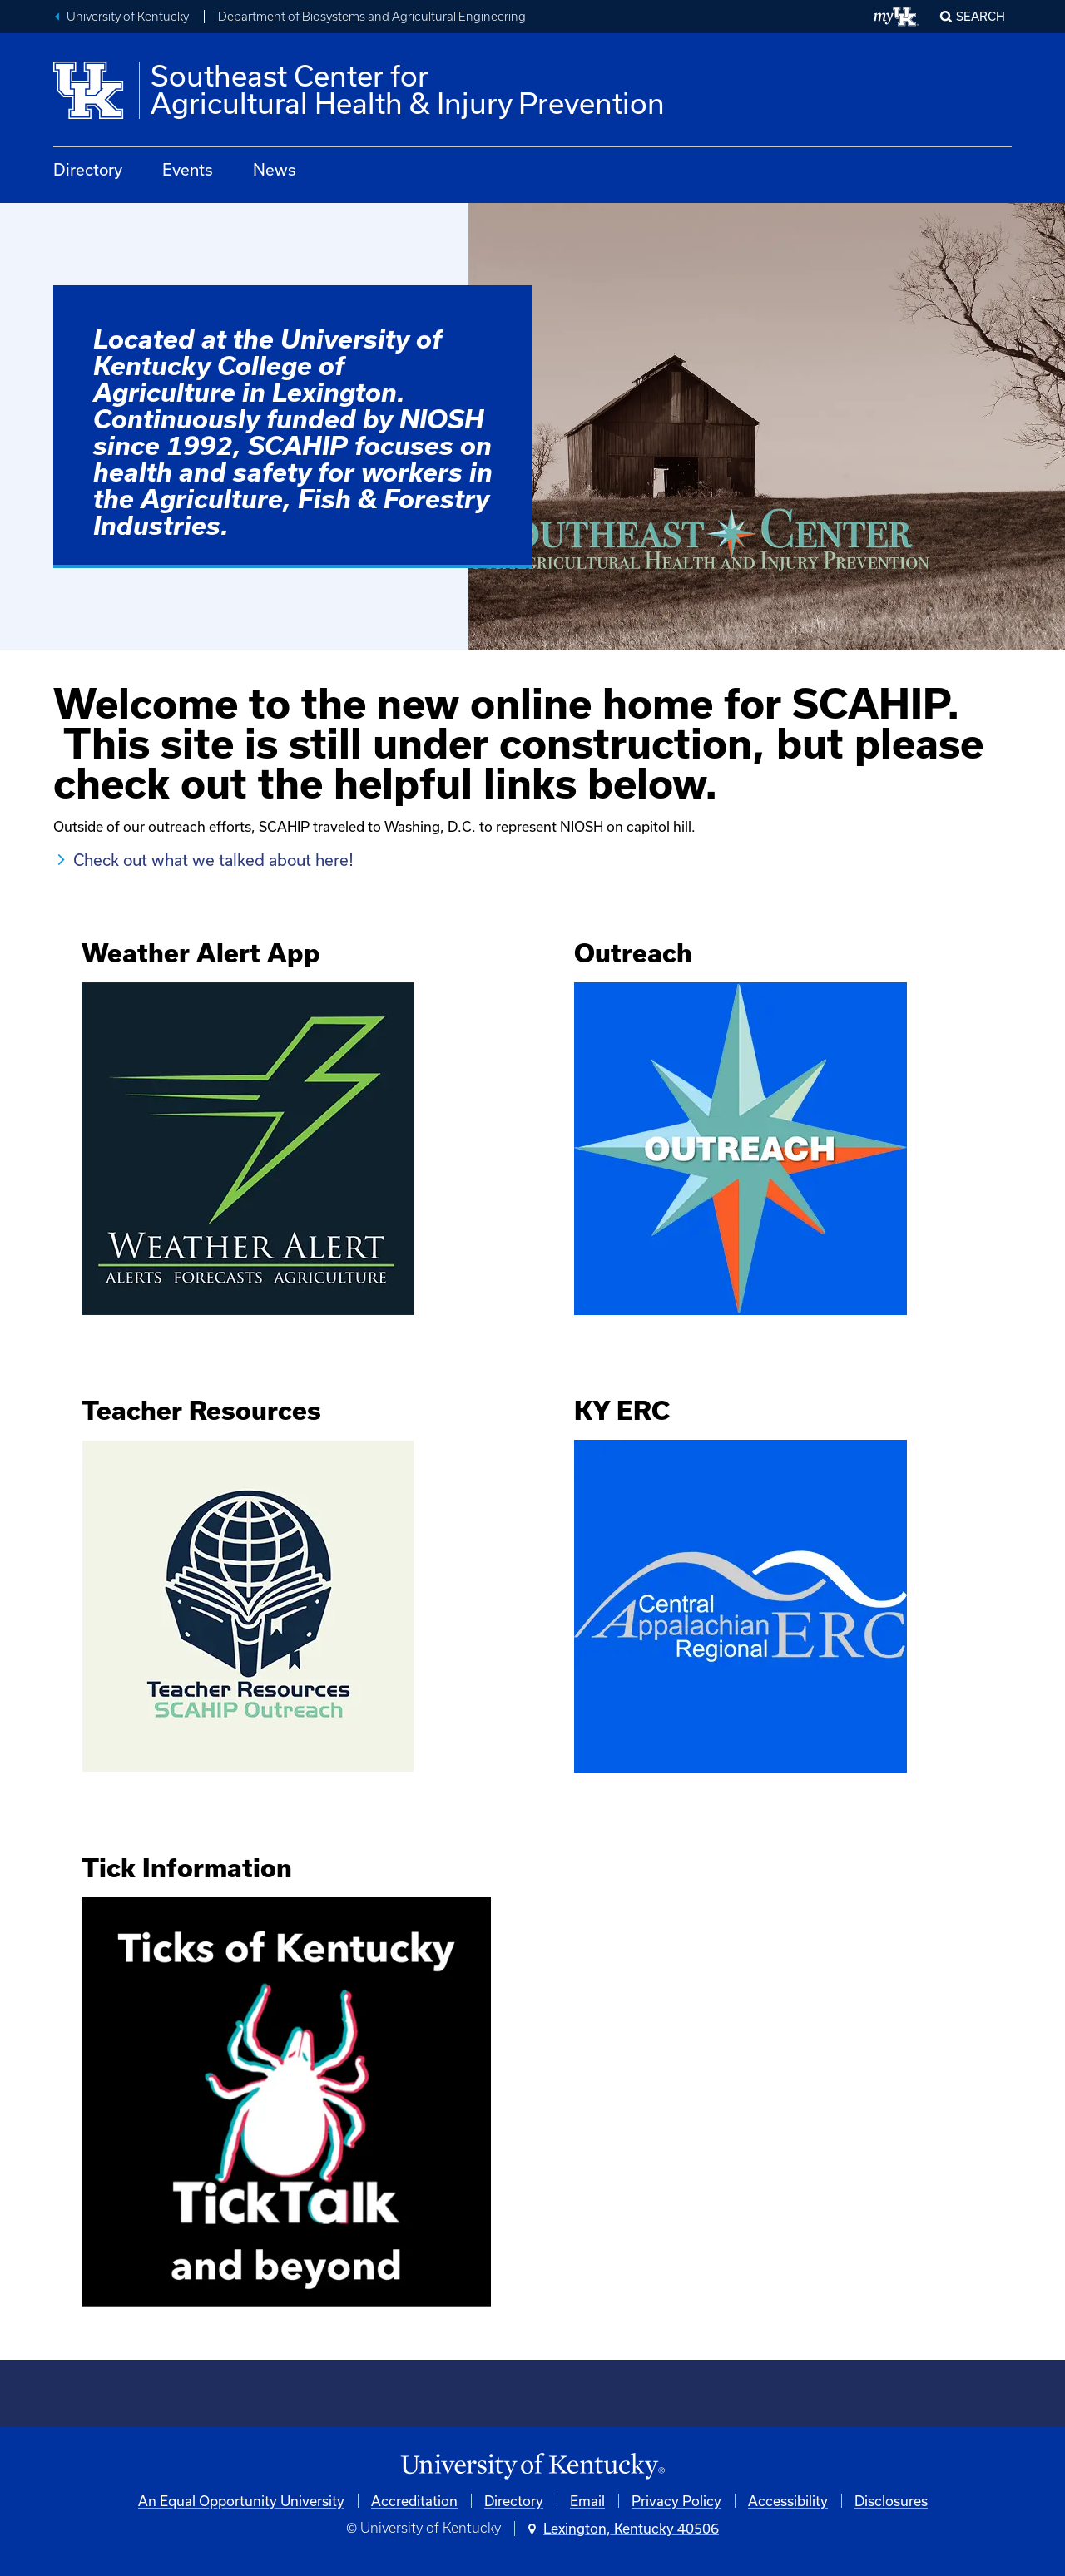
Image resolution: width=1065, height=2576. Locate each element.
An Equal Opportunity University (241, 2501)
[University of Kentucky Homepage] (532, 2466)
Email (587, 2501)
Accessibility (788, 2501)
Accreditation (414, 2501)
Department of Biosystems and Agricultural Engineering (372, 16)
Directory (87, 169)
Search (980, 16)
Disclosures (891, 2501)
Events (187, 169)
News (274, 169)
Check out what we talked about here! (213, 859)
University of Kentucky (128, 16)
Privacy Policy (676, 2501)
